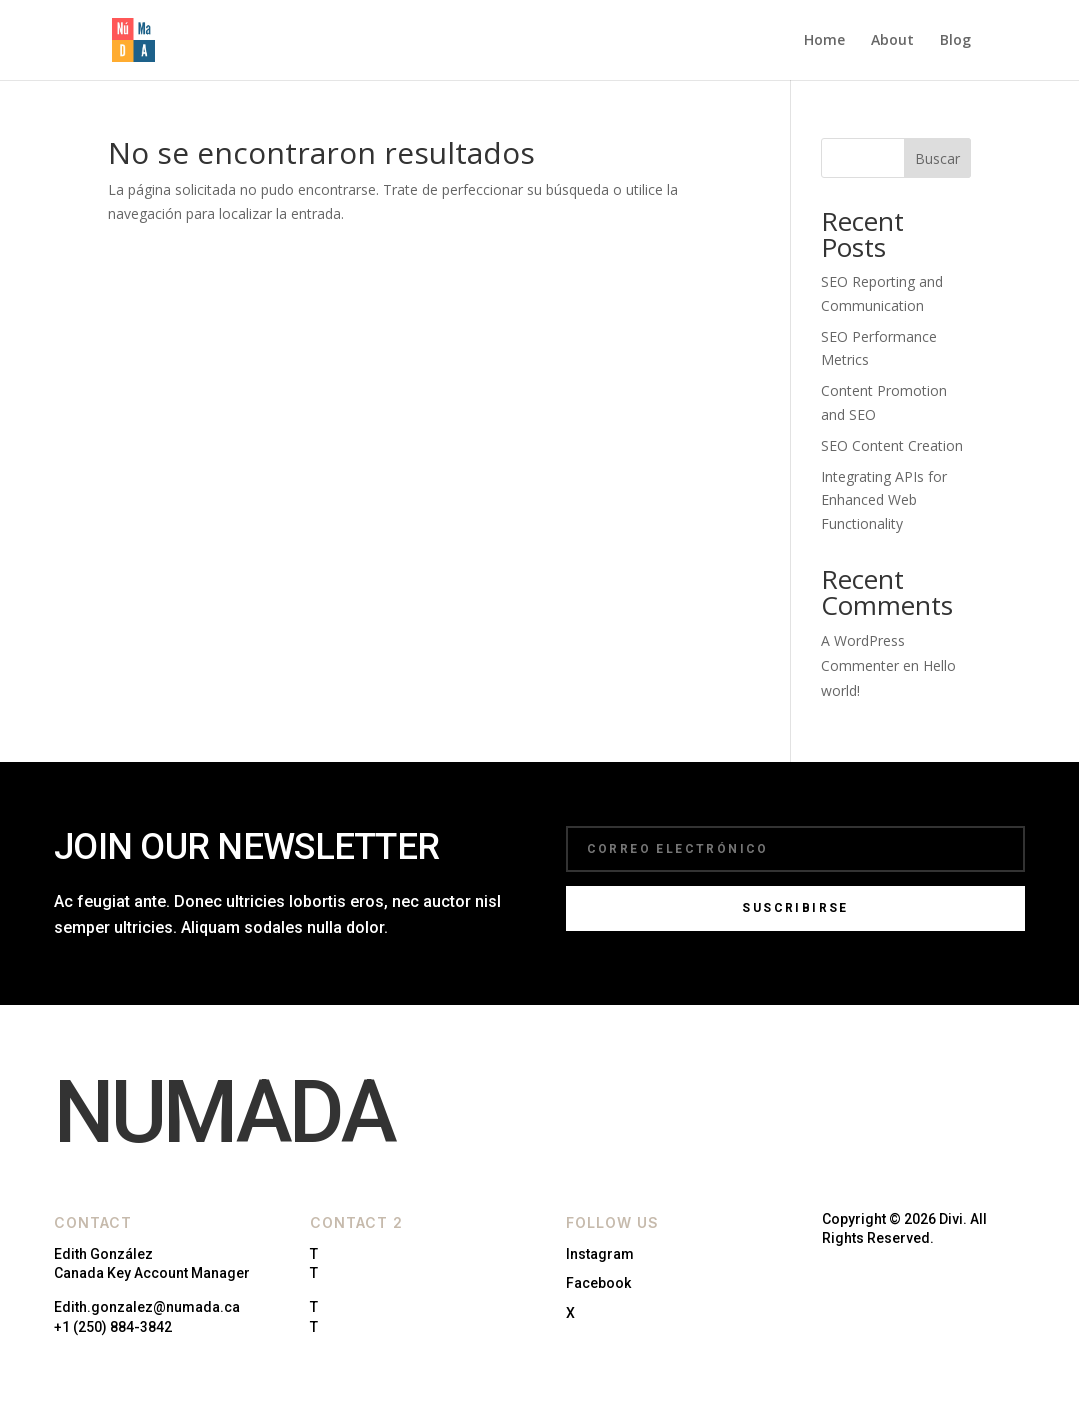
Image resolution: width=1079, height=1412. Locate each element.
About (892, 41)
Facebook (598, 1283)
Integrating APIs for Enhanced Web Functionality (884, 500)
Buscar (937, 158)
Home (824, 41)
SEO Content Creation (892, 445)
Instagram (600, 1254)
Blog (955, 41)
